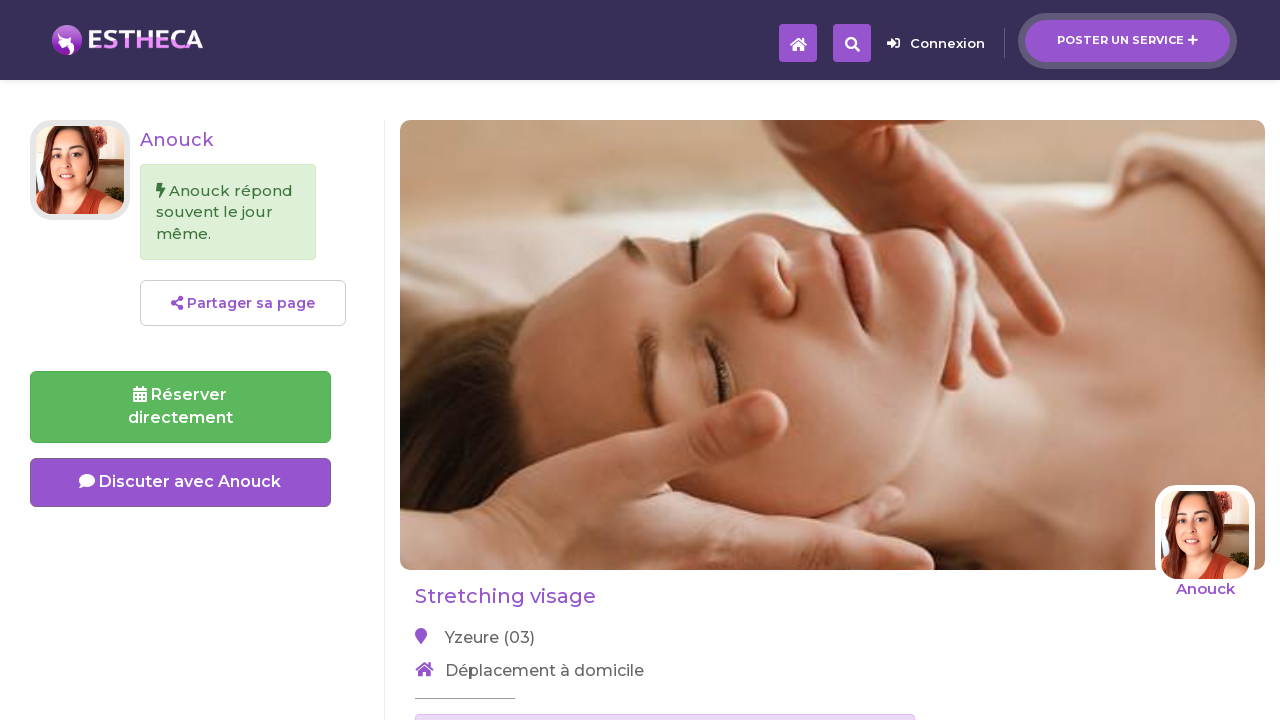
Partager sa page (243, 303)
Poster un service (1127, 40)
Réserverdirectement (180, 406)
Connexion (936, 43)
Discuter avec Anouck (180, 481)
